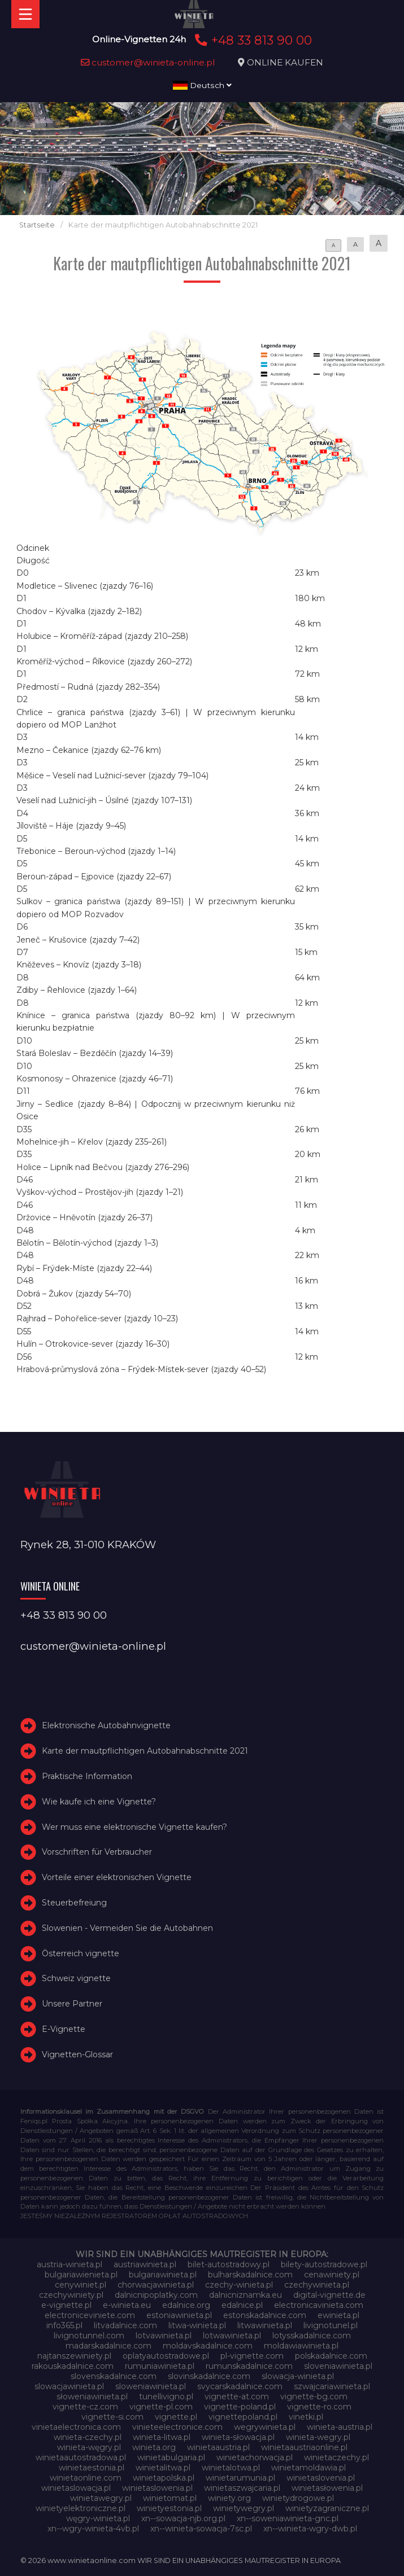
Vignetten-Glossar (77, 2054)
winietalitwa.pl (163, 2468)
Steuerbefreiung (74, 1903)
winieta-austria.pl (339, 2427)
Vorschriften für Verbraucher (97, 1852)
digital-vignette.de (329, 2295)
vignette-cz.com (85, 2407)
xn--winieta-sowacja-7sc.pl (201, 2529)
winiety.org (229, 2498)
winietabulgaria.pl (171, 2457)
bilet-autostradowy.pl (229, 2264)
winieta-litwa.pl (161, 2437)
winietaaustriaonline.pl (304, 2447)
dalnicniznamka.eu (245, 2295)
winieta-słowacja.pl (238, 2437)
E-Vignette (63, 2029)
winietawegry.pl (101, 2498)
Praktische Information (87, 1776)
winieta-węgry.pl (89, 2447)
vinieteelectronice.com (177, 2427)
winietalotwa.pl (231, 2468)
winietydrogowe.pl (298, 2498)
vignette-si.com (112, 2417)
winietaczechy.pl (336, 2457)
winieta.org (154, 2447)
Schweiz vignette (76, 1978)
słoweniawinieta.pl (92, 2396)
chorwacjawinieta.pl (156, 2285)
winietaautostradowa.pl (81, 2457)
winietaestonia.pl (91, 2468)
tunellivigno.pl (166, 2396)
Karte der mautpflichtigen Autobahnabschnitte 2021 (145, 1751)
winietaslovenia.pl (320, 2478)
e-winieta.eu (127, 2305)
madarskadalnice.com (108, 2346)
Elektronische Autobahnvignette (106, 1725)
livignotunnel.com (89, 2335)
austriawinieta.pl (145, 2264)
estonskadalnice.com (264, 2315)
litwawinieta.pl (264, 2325)
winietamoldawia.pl (308, 2468)
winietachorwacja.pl (254, 2457)
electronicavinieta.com (318, 2305)
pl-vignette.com (252, 2356)
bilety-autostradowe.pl (324, 2264)
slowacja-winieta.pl (298, 2376)
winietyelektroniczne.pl (80, 2508)
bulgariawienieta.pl (81, 2275)
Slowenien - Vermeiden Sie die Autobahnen (127, 1928)
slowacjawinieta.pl (69, 2386)
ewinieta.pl (338, 2315)
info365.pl (64, 2325)
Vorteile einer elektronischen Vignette (117, 1877)
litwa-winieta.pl (197, 2325)
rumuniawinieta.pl (159, 2366)
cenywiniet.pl (80, 2285)
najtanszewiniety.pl (74, 2356)
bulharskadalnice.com (250, 2275)
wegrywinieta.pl (265, 2427)
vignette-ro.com (319, 2407)
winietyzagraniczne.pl (327, 2508)
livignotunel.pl (330, 2325)
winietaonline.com (85, 2478)
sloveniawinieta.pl (338, 2366)
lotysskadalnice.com (311, 2335)
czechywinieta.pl (316, 2285)
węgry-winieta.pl (98, 2518)
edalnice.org (186, 2305)
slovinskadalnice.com (209, 2376)
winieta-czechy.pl (87, 2437)
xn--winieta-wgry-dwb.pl (310, 2529)
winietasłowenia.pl (327, 2488)
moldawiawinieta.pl (301, 2346)
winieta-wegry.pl (318, 2437)
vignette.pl (176, 2417)
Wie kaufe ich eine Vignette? (99, 1802)
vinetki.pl (306, 2417)
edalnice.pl (242, 2305)
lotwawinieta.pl (232, 2335)
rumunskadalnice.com (249, 2366)
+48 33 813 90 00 (252, 40)
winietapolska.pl (163, 2478)
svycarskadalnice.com (240, 2386)
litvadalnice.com (125, 2325)
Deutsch (202, 85)
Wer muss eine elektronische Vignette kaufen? (134, 1827)
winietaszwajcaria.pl (242, 2488)
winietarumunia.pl (240, 2478)
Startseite (37, 225)
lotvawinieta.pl (164, 2335)
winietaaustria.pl (218, 2447)
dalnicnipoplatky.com (156, 2295)
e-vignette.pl (66, 2305)
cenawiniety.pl (331, 2275)
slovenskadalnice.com (114, 2376)
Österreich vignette (80, 1953)
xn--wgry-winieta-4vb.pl (93, 2529)
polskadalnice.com (331, 2356)
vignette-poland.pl (240, 2407)
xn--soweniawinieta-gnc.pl (287, 2518)
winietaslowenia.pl (157, 2488)
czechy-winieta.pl (239, 2285)
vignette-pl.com (161, 2407)
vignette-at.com (237, 2396)
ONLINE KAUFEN (285, 62)
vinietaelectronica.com (76, 2427)
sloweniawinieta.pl (150, 2386)
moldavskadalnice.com (208, 2346)
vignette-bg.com (313, 2396)
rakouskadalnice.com (73, 2366)
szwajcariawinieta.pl (332, 2386)
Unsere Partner (72, 2004)
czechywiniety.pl (71, 2295)
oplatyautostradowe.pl (166, 2356)
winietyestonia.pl (169, 2508)
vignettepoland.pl (242, 2417)
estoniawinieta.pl (179, 2315)
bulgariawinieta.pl (163, 2275)
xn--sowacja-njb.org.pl (183, 2518)
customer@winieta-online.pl (148, 62)
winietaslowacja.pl (76, 2488)
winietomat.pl (170, 2498)
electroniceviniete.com (90, 2315)
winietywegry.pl (243, 2508)
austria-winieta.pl (69, 2264)
